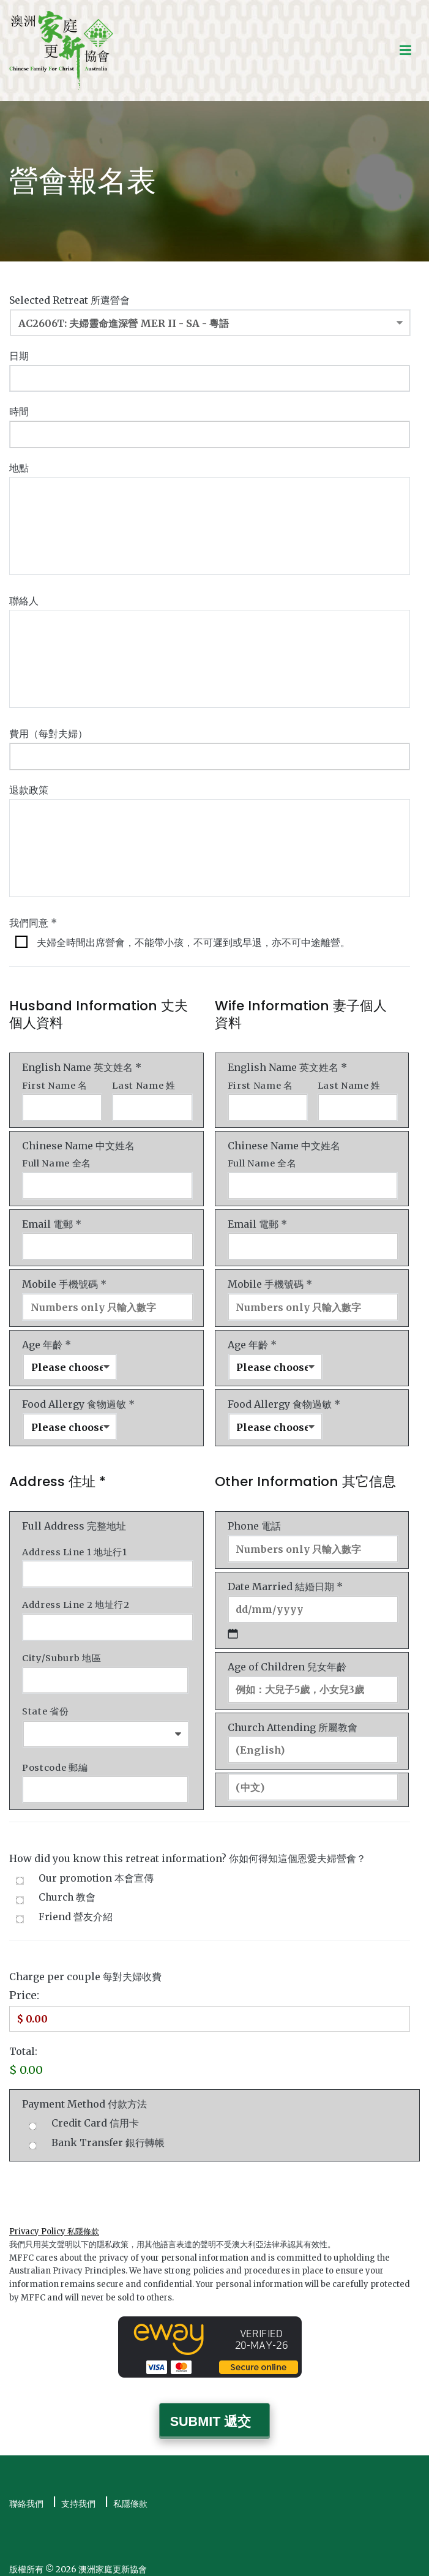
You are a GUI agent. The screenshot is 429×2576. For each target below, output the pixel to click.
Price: (24, 1987)
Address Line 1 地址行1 (74, 1546)
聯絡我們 (26, 2493)
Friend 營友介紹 (76, 1908)
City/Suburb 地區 (61, 1651)
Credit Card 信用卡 (95, 2114)
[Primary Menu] (405, 51)
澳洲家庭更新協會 (112, 2559)
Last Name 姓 (143, 1083)
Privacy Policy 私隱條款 (54, 2222)
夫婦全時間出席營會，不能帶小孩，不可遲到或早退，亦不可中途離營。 (193, 940)
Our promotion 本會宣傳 (96, 1870)
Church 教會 (67, 1889)
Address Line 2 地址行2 (76, 1599)
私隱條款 (130, 2493)
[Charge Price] (209, 2010)
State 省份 (45, 1704)
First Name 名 (55, 1083)
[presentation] (102, 2179)
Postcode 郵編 (55, 1759)
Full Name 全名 (56, 1160)
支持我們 (78, 2493)
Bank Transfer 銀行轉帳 (108, 2133)
